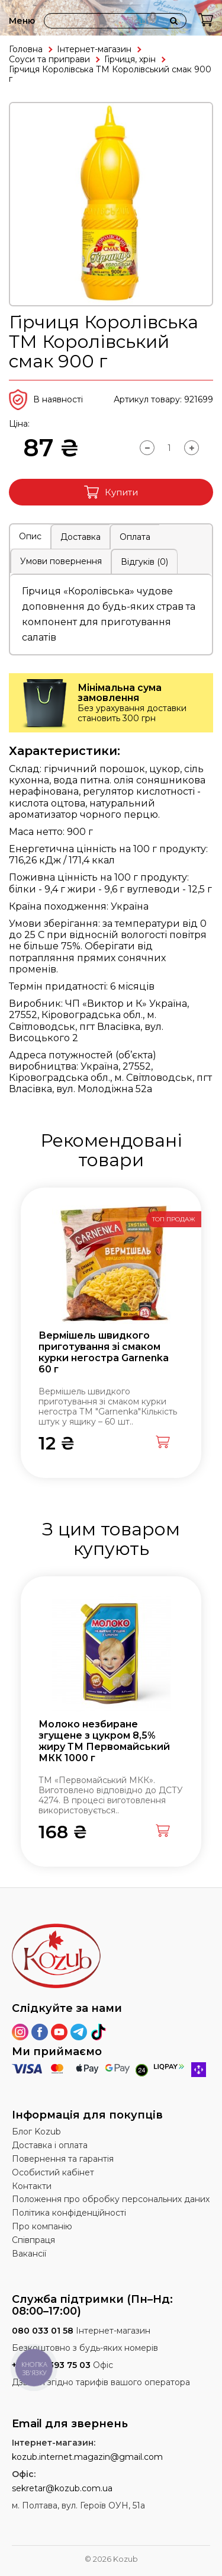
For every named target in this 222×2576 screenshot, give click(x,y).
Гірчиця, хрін (130, 59)
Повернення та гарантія (63, 2158)
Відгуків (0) (144, 561)
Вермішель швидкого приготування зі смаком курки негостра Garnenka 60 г (103, 1352)
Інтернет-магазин (94, 49)
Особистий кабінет (53, 2172)
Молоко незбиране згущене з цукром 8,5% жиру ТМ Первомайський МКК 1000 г (104, 1741)
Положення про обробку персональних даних (111, 2199)
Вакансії (29, 2253)
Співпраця (33, 2240)
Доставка (80, 537)
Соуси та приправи (49, 59)
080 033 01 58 (42, 2330)
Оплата (135, 537)
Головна (26, 49)
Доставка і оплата (50, 2145)
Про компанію (42, 2226)
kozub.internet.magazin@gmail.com (87, 2457)
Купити (111, 492)
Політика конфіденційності (69, 2212)
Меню (22, 20)
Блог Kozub (36, 2131)
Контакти (32, 2186)
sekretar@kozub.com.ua (62, 2488)
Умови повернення (61, 561)
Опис (30, 536)
